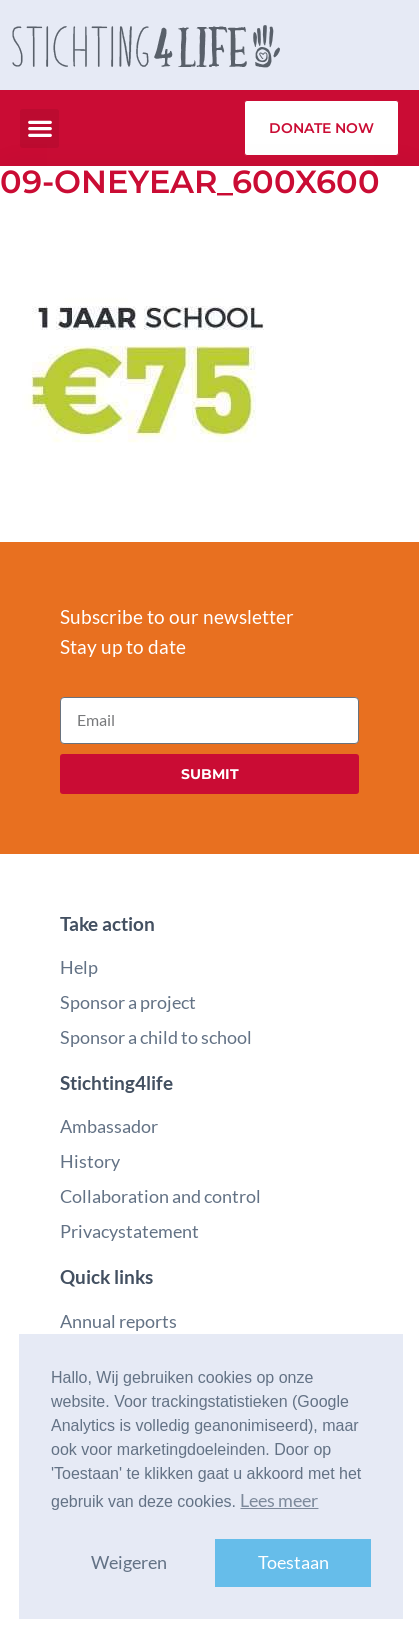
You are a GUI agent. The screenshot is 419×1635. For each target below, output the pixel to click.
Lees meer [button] (279, 1500)
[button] (39, 128)
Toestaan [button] (293, 1562)
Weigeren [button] (129, 1562)
